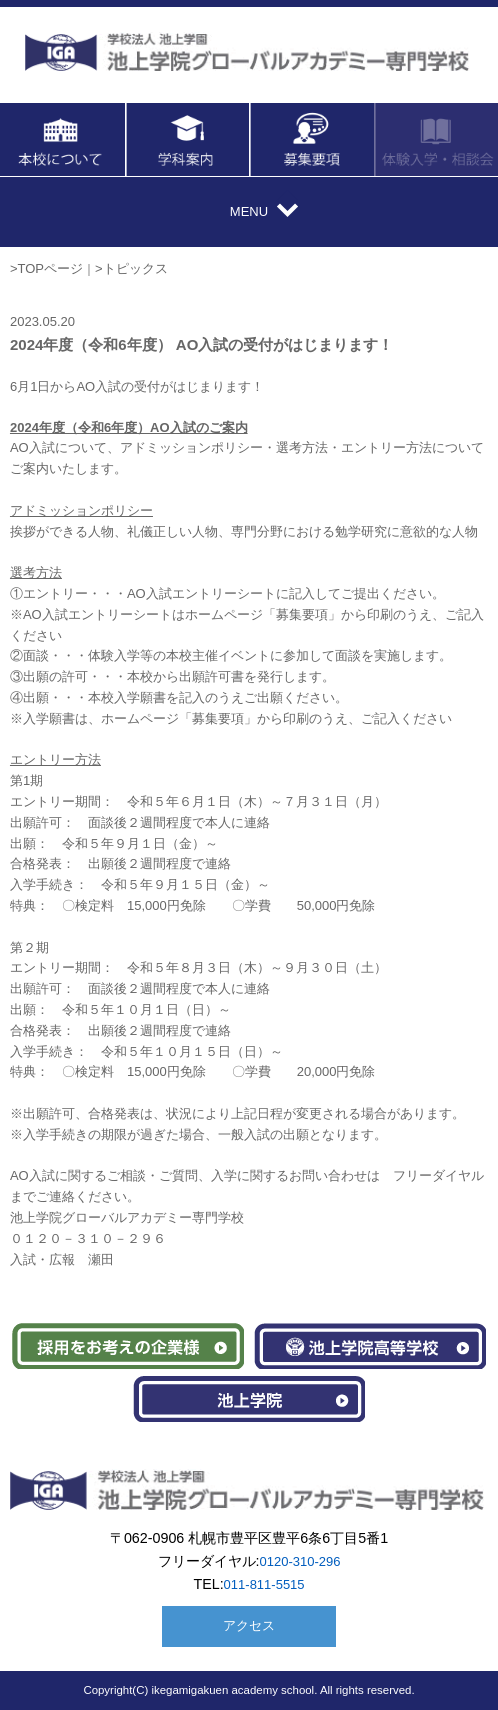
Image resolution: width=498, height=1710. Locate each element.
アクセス (249, 1625)
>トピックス (131, 268)
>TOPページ (46, 268)
